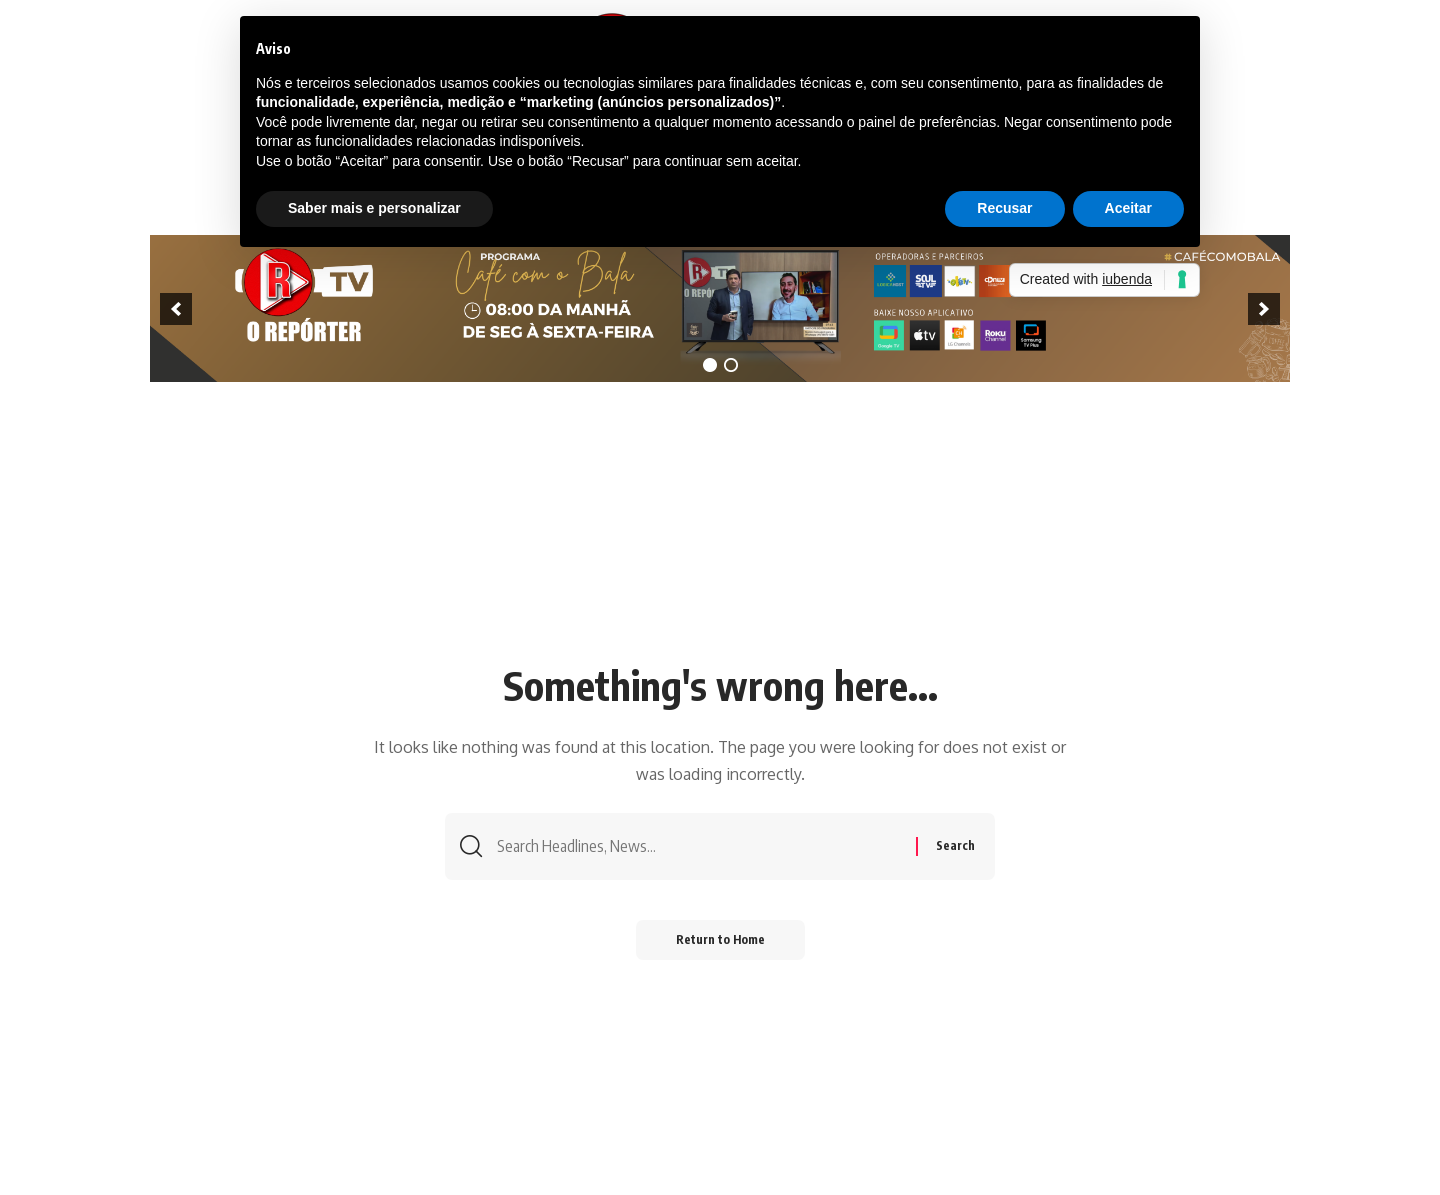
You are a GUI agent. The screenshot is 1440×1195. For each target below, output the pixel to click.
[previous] (176, 309)
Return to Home (720, 939)
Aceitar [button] (1128, 208)
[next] (1264, 309)
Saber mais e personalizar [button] (374, 208)
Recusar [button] (1004, 208)
